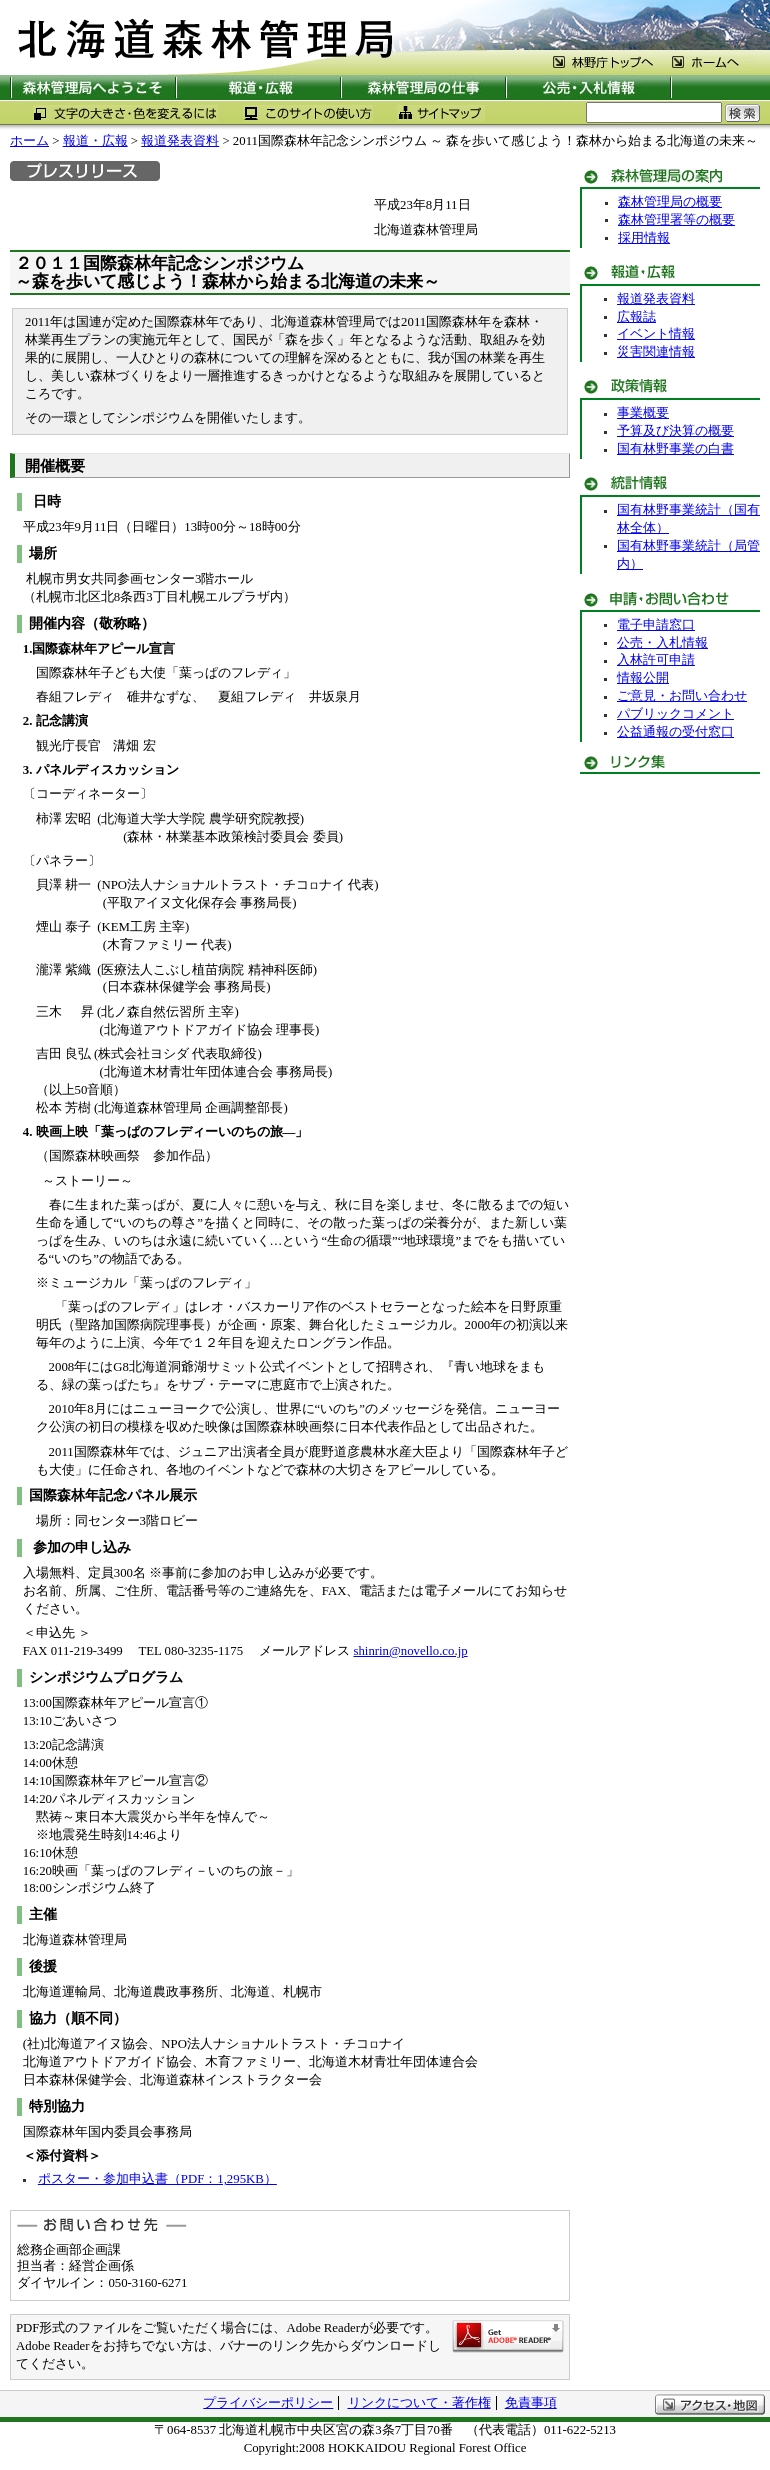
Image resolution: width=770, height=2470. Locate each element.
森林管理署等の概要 (676, 220)
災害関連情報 (656, 352)
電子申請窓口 (656, 625)
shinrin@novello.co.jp (410, 1651)
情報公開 (643, 678)
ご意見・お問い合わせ (682, 696)
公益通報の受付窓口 (675, 732)
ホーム (29, 141)
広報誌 (636, 317)
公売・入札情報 (662, 643)
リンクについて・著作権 (419, 2403)
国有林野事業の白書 (675, 449)
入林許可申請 (656, 660)
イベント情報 (656, 334)
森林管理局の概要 (670, 202)
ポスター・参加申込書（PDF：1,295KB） (157, 2179)
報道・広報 (95, 141)
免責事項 (531, 2403)
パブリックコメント (675, 714)
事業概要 (643, 413)
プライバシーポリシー (268, 2403)
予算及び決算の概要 (675, 431)
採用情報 (644, 238)
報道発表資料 (180, 141)
